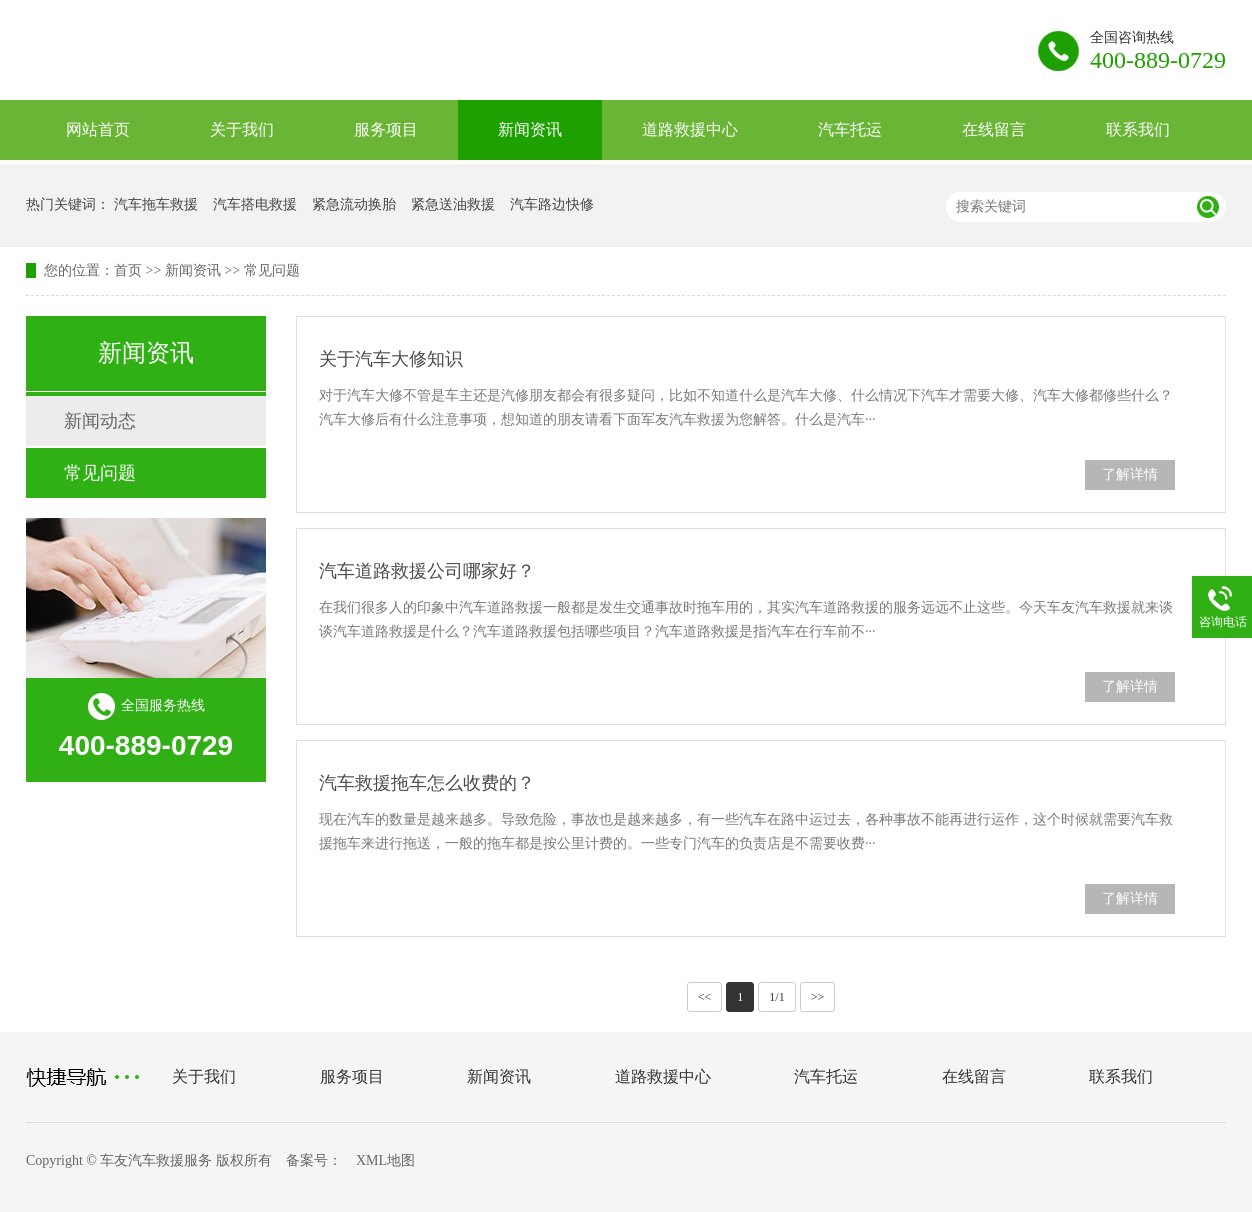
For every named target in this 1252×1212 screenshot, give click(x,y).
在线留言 (994, 129)
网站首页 (98, 129)
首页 (128, 270)
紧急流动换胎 (354, 204)
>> (818, 997)
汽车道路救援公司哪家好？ (427, 571)
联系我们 (1138, 129)
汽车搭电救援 (255, 204)
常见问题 (272, 270)
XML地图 (385, 1160)
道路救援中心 (690, 129)
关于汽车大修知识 (391, 359)
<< (705, 997)
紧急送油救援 (453, 204)
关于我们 (242, 129)
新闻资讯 (530, 129)
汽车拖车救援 (156, 204)
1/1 (776, 997)
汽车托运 (850, 129)
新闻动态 (100, 421)
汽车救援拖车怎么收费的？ (427, 783)
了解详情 (1130, 474)
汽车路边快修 (552, 204)
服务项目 (386, 129)
